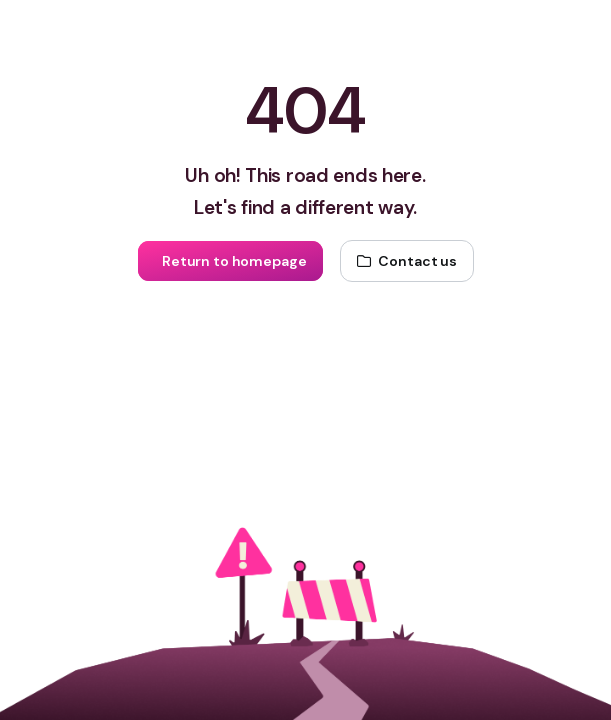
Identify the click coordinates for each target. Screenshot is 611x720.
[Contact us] (407, 261)
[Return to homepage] (230, 261)
